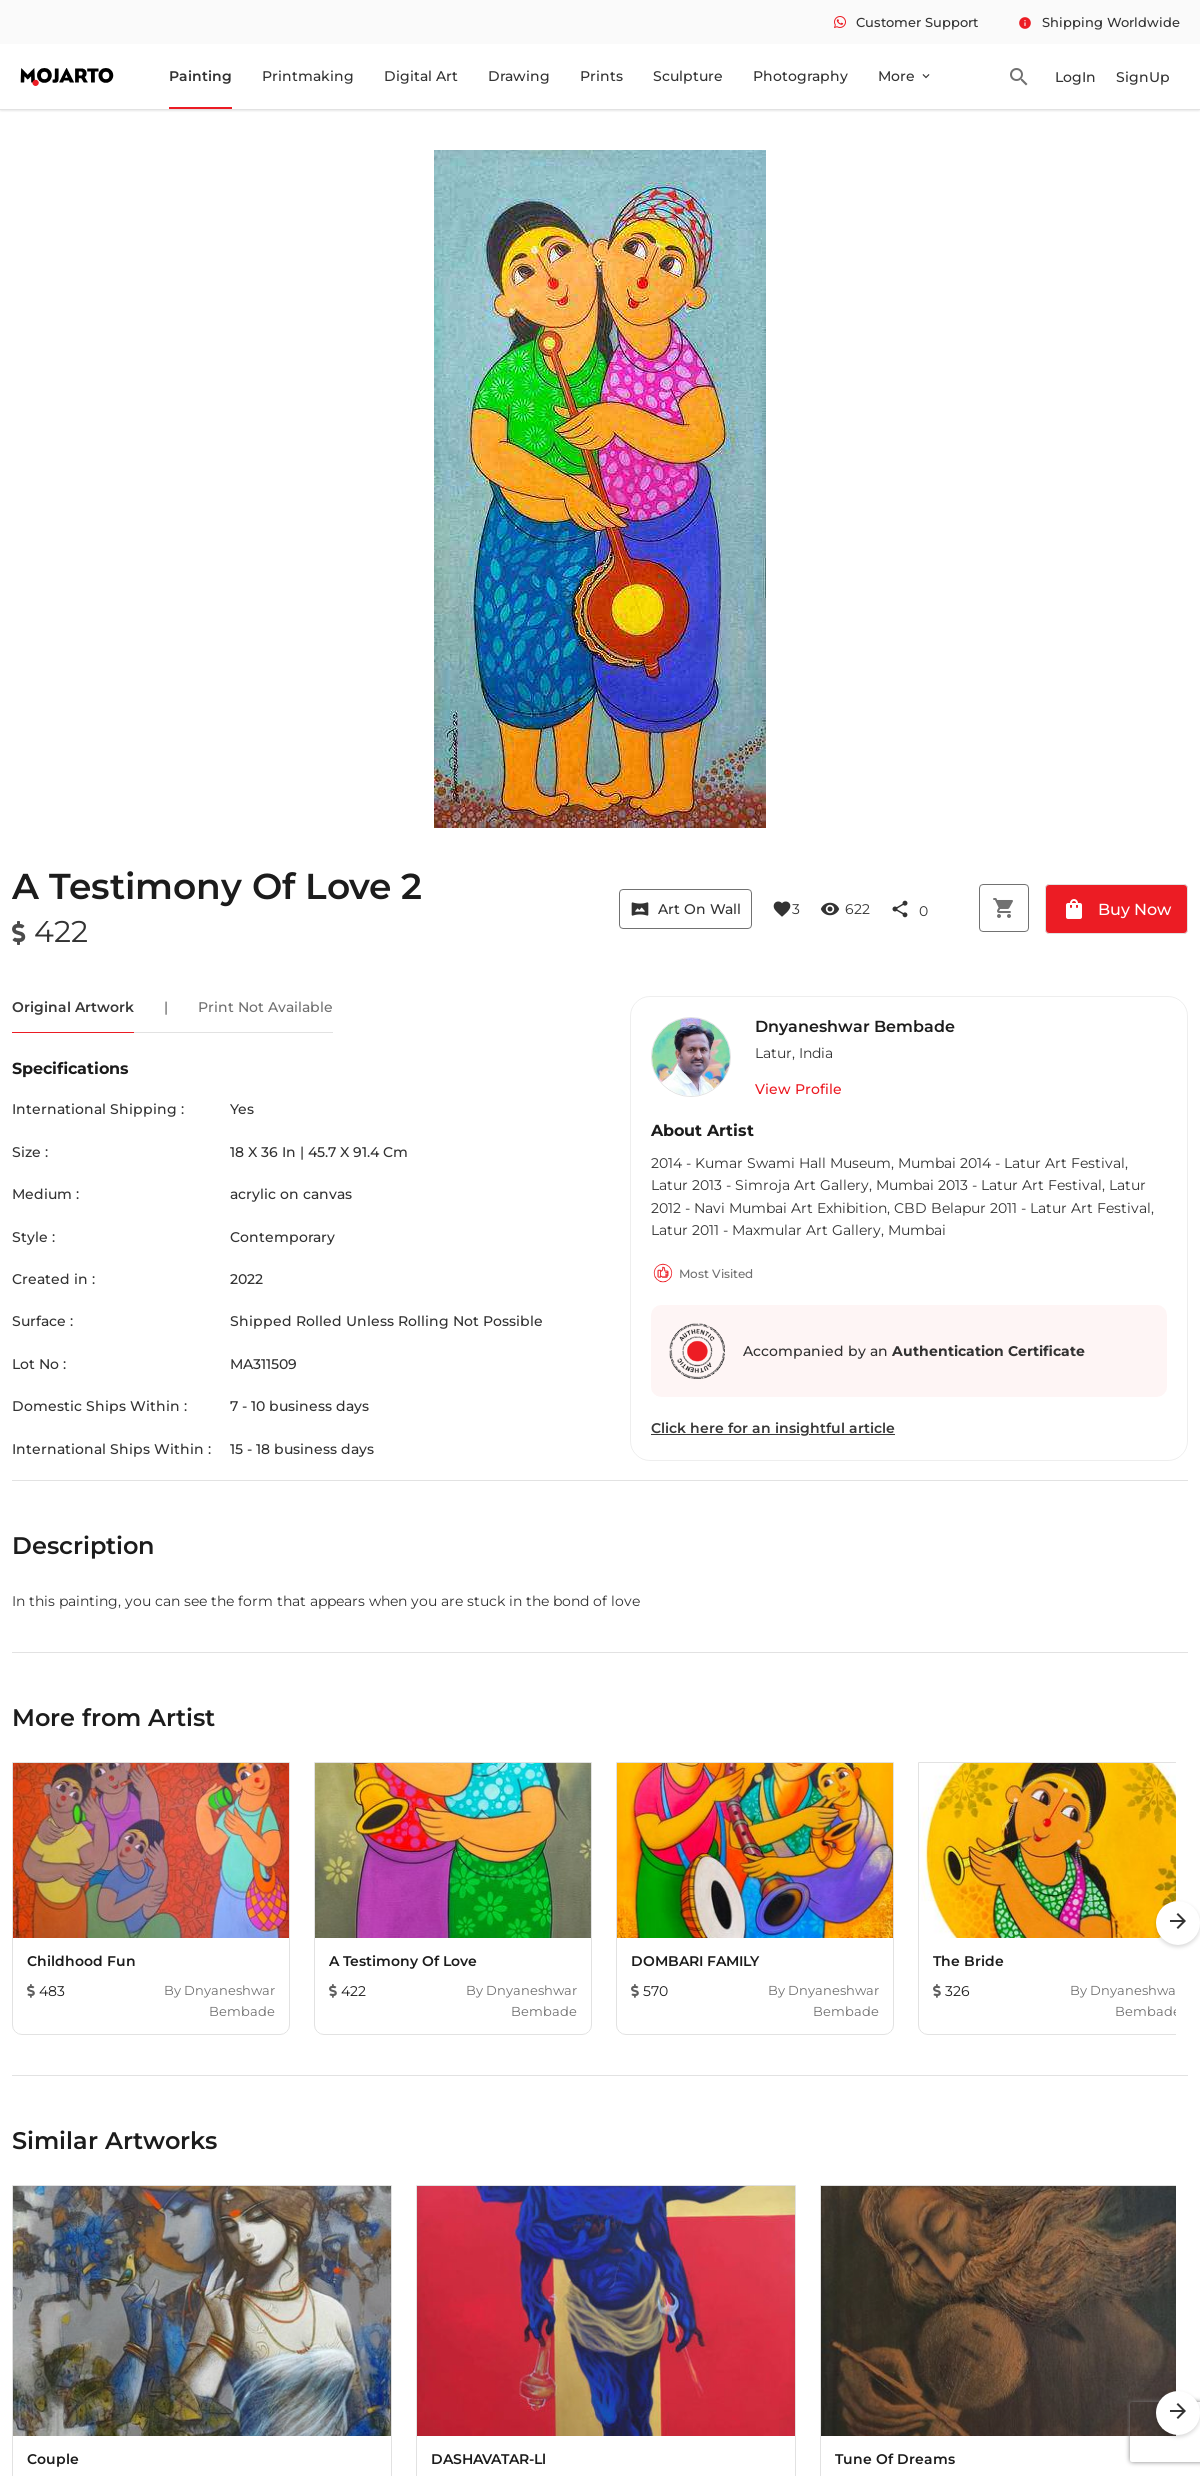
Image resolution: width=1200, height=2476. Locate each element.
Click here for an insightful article (773, 1428)
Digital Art (421, 76)
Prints (601, 76)
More (905, 76)
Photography (800, 76)
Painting (200, 76)
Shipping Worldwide (1099, 22)
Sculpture (688, 76)
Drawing (519, 76)
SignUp (1143, 77)
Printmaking (308, 76)
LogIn (1075, 77)
